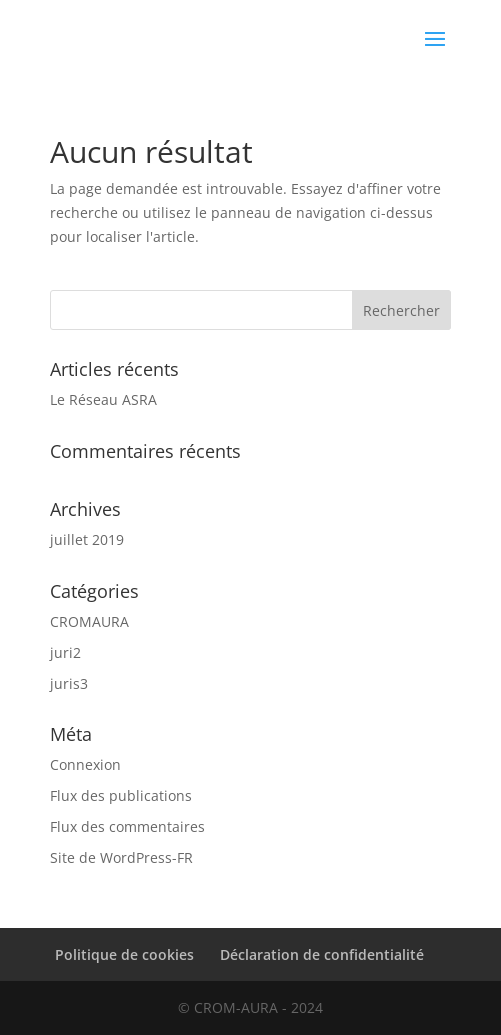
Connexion (85, 764)
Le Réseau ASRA (103, 399)
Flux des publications (121, 795)
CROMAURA (89, 621)
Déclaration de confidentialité (322, 954)
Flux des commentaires (127, 826)
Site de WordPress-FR (121, 857)
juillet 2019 (87, 539)
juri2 (65, 652)
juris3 (69, 683)
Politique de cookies (124, 954)
